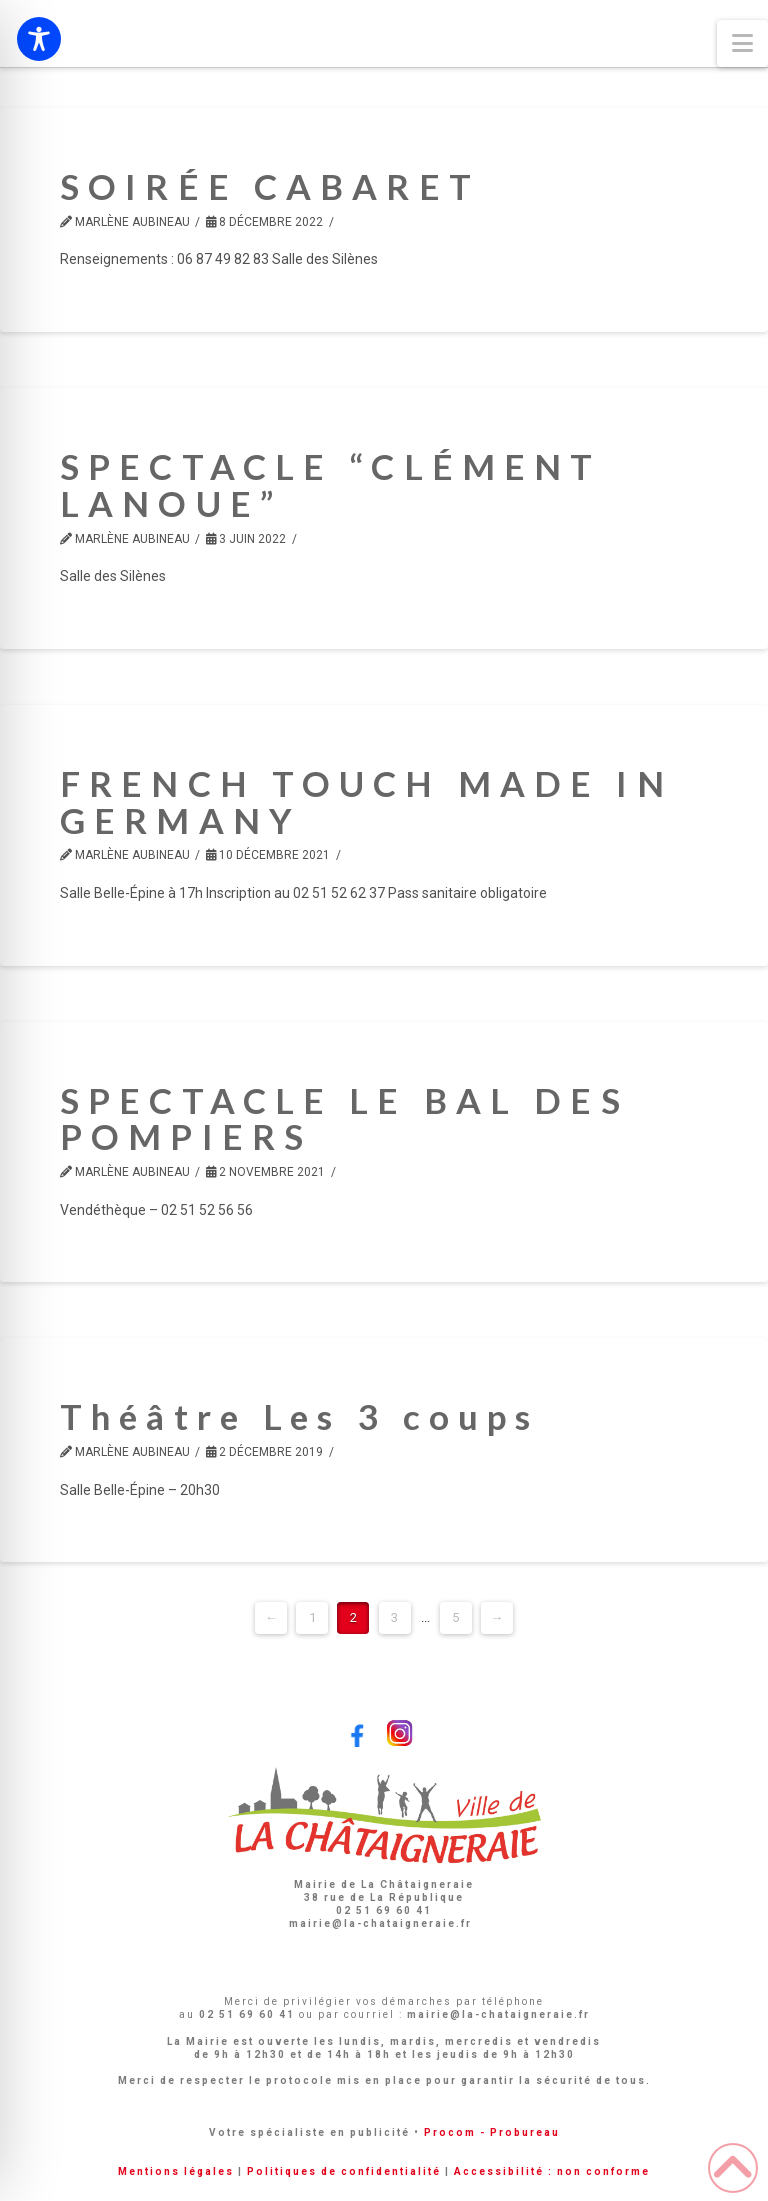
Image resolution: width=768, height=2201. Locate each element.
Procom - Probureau (492, 2132)
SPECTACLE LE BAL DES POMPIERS (344, 1118)
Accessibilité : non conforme (552, 2171)
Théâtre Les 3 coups (300, 1416)
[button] (742, 43)
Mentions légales (176, 2171)
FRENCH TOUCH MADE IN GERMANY (366, 801)
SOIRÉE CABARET (270, 186)
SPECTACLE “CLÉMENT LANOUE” (330, 484)
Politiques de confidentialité (344, 2171)
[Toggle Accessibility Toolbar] (39, 39)
